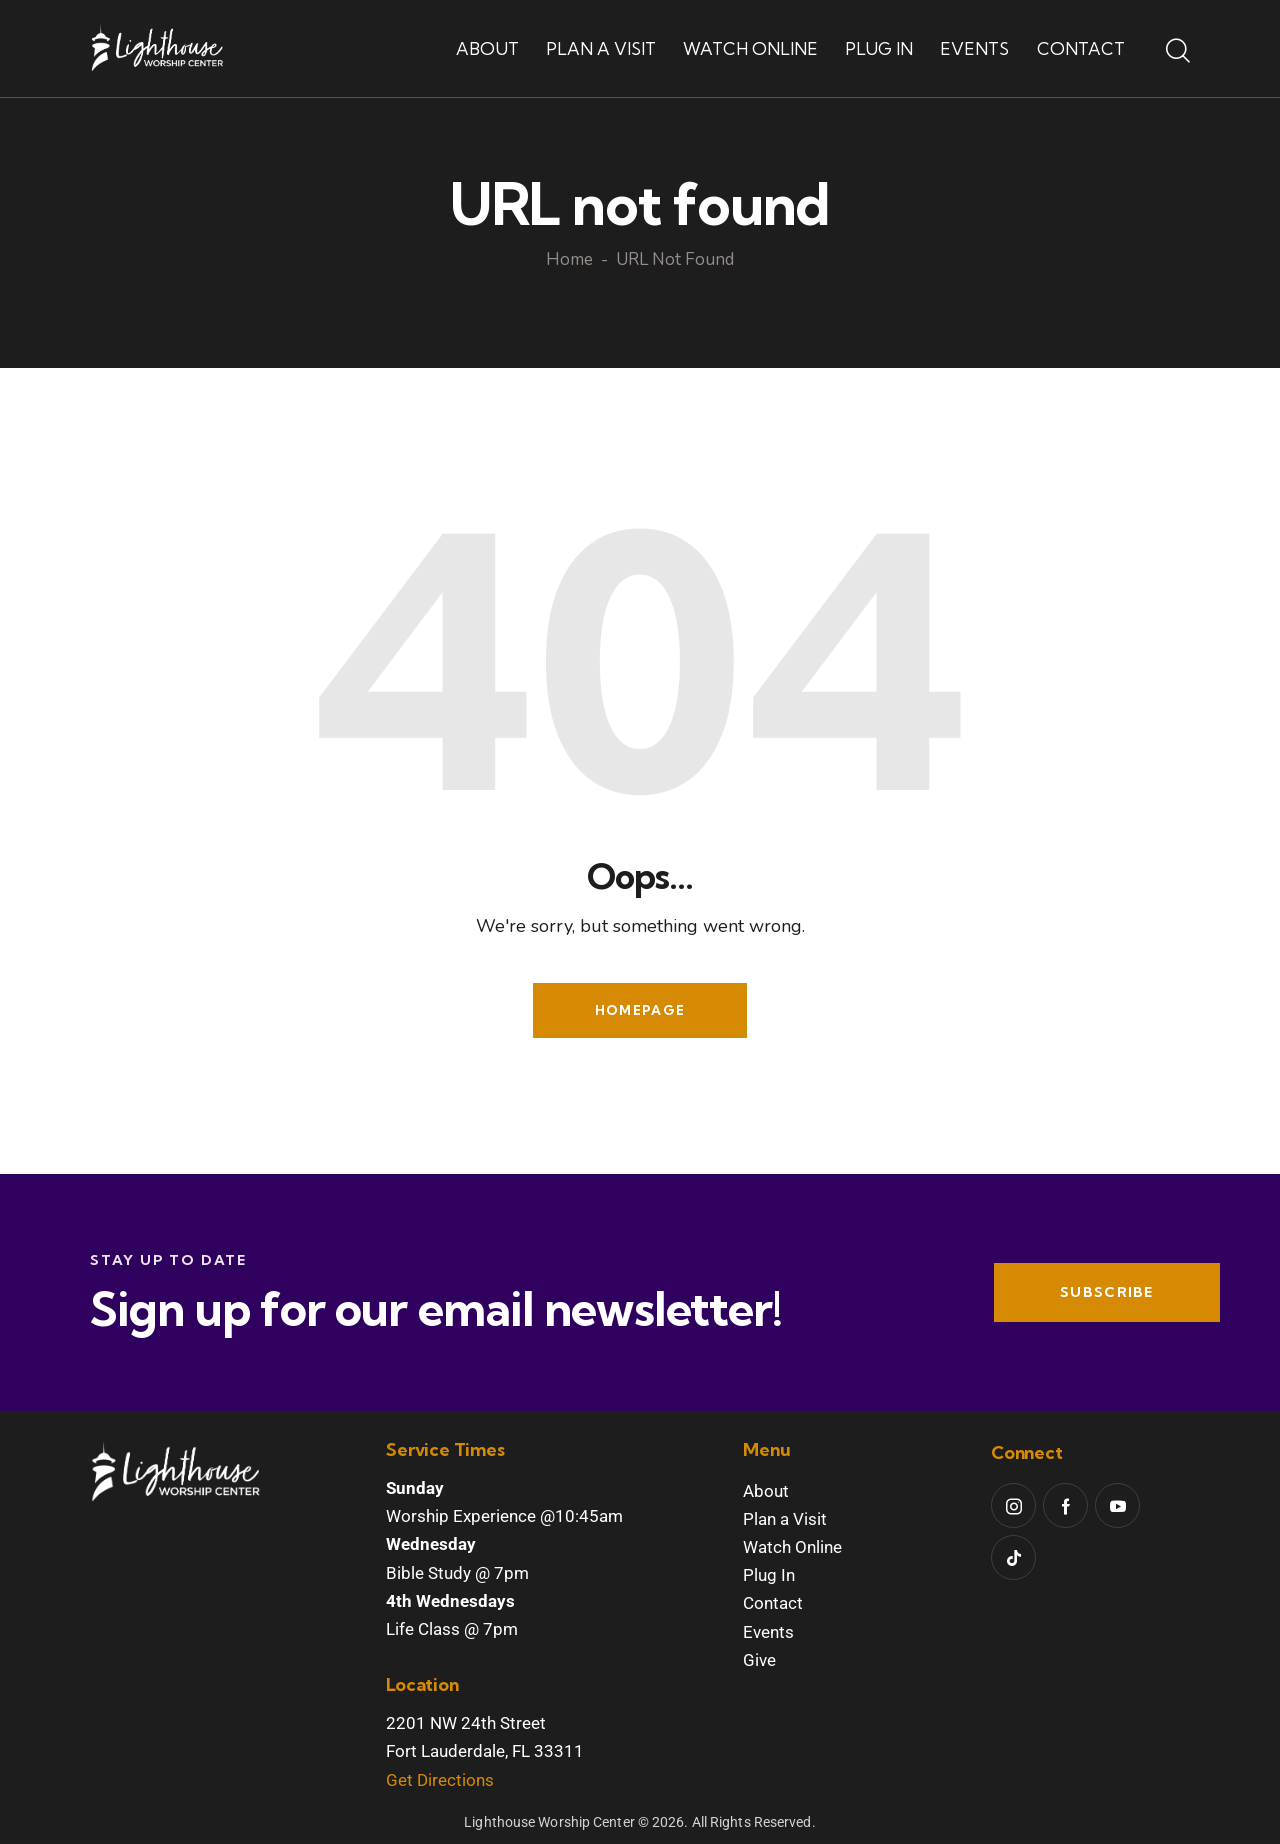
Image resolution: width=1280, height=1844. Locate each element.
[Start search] (1178, 52)
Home (569, 261)
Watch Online (792, 1547)
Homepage (640, 1010)
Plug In (769, 1575)
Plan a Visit (785, 1519)
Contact (773, 1603)
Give (759, 1660)
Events (768, 1632)
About (766, 1491)
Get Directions (440, 1780)
